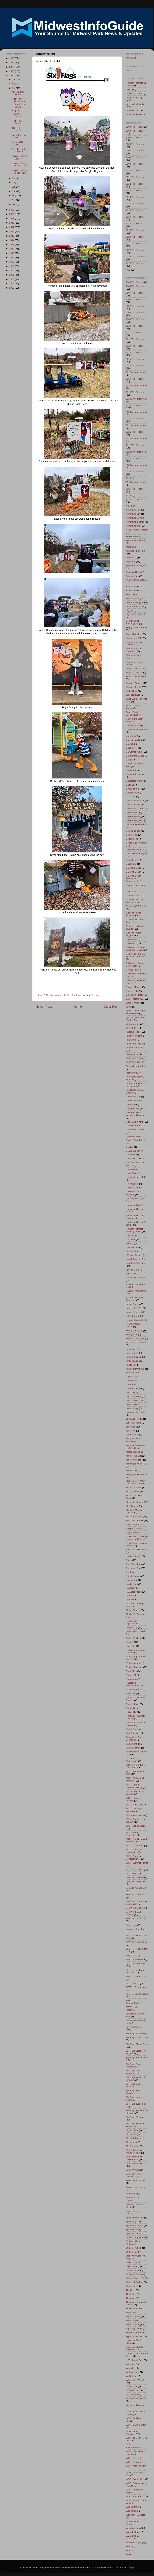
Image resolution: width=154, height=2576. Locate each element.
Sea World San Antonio (133, 1913)
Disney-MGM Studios (136, 906)
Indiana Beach (133, 1251)
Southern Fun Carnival (132, 2199)
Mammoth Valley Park (137, 1464)
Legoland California (135, 1412)
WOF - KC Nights (134, 2458)
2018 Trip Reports (135, 223)
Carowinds (131, 736)
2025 (12, 62)
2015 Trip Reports (135, 203)
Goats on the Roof (135, 1136)
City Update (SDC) (17, 143)
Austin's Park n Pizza (136, 580)
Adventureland (133, 526)
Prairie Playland (134, 1638)
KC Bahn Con (133, 1316)
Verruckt (130, 2368)
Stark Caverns (133, 2262)
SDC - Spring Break (136, 1826)
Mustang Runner (134, 1516)
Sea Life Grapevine (135, 1881)
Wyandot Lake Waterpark (133, 2537)
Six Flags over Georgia (133, 2098)
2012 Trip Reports (135, 184)
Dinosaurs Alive (133, 895)
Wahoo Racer (132, 2372)
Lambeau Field (133, 1388)
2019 (12, 218)
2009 (12, 262)
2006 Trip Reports (135, 144)
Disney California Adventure (134, 900)
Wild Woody (132, 2394)
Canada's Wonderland (137, 729)
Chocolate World (134, 781)
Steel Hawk (131, 2266)
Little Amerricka (133, 1423)
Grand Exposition (134, 1151)
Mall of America (133, 1460)
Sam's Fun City (133, 1729)
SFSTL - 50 (131, 1955)
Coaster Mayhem (134, 820)
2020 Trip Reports (135, 237)
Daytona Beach (133, 872)
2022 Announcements (137, 438)
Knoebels (130, 1365)
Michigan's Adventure (136, 1474)
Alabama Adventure (135, 540)
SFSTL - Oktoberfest (136, 1987)
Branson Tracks (133, 687)
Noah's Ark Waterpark (136, 1549)
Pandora (130, 1588)
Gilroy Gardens (133, 1125)
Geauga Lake (132, 1108)
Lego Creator (132, 1404)
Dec (14, 79)
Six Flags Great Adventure (133, 2065)
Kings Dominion (134, 1357)
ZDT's (129, 2546)
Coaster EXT (132, 812)
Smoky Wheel (133, 2170)
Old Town (130, 1572)
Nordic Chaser (133, 1556)
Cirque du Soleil (134, 789)
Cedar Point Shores (135, 774)
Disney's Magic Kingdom (133, 934)
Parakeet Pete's (134, 1592)
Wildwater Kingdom (135, 2405)
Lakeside (130, 1384)
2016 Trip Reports (135, 210)
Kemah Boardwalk (135, 1320)
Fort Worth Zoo (133, 1062)
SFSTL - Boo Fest (71, 995)
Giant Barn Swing (134, 1122)
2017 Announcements (137, 372)
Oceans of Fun (133, 93)
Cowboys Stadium (135, 849)
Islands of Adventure (136, 1263)
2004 (12, 283)
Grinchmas (131, 1154)
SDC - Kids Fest (134, 1804)
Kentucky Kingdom (135, 1338)
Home (78, 1006)
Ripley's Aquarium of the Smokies (136, 1657)
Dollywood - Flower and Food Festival (135, 948)
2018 (12, 223)
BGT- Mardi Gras (134, 606)
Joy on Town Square (136, 1277)
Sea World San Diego (136, 1918)
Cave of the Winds (135, 756)
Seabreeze (131, 1925)
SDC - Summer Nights (137, 1863)
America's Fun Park (135, 551)
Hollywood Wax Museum (133, 1193)
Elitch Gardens (133, 1003)
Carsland (130, 744)
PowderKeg (131, 1627)
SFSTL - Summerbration (133, 2001)
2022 (12, 75)
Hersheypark (132, 1183)
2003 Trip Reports (135, 127)
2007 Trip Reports (135, 150)
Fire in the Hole (133, 1043)
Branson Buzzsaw (135, 668)
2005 (12, 279)
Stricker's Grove (134, 2274)
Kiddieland (131, 1349)
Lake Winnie (132, 1380)
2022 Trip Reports (52, 995)
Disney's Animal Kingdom (134, 914)
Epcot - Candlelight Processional (135, 1012)
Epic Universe (133, 1024)
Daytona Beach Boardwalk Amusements (133, 878)
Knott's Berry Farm (135, 1369)
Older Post (111, 1006)
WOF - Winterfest (134, 2496)
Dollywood (131, 943)
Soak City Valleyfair (135, 2180)
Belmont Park (132, 598)
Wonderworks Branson (132, 2522)
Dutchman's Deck (134, 995)
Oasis (129, 70)
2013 (12, 244)
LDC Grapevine (133, 1396)
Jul (13, 187)
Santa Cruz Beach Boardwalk (135, 1738)
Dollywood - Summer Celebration (136, 964)
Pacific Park (132, 1584)
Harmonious (132, 1169)
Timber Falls (132, 2312)
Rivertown (131, 1679)
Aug (14, 182)
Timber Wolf (132, 2320)
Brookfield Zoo (133, 695)
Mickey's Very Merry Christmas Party (136, 1482)
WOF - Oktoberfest (135, 2479)
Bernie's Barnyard (135, 602)
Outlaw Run (132, 1580)
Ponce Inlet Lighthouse (131, 1622)
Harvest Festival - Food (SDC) (19, 171)
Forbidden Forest (134, 1058)
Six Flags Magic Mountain (134, 2085)
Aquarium (130, 561)
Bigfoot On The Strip (136, 614)
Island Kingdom (133, 1259)
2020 (12, 214)
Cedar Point (132, 770)
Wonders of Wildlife (135, 2515)
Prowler (129, 1642)
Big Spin (130, 610)
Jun (14, 191)
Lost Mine (131, 1430)
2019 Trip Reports (135, 230)
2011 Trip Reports (135, 177)
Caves (129, 760)
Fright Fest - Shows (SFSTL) (17, 114)
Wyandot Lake (133, 2532)
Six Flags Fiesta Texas (137, 2057)
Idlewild (129, 1243)
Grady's (129, 1147)
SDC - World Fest (134, 1869)
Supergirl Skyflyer (134, 2282)
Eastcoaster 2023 (134, 999)
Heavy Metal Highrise (136, 1177)
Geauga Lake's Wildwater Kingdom (135, 1113)
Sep (14, 178)
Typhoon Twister (134, 2336)
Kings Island (132, 1361)
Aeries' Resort (133, 536)
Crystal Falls (132, 860)
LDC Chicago (132, 1392)
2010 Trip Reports (135, 170)
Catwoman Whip (134, 752)
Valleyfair (130, 2364)
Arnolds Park (132, 576)
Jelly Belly (131, 1273)
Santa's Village (133, 1748)
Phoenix (130, 1599)
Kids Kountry (132, 1353)
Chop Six (130, 785)
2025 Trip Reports (135, 263)
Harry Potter (132, 1173)
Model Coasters (134, 1487)
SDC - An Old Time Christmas (135, 1766)
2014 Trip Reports (135, 197)
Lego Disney (132, 1408)
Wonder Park (132, 2507)
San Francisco (133, 1733)
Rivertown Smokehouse (132, 1684)
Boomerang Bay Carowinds (134, 650)
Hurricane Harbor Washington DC (134, 1230)
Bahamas (130, 586)
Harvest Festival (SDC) (19, 157)
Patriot (129, 1595)
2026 (12, 58)
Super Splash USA (135, 2278)
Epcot (129, 1007)
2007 (12, 270)
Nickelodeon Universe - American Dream (137, 1537)
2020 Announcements (137, 412)
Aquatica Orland (134, 572)
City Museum (132, 793)
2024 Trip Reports (135, 471)
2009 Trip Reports (135, 164)
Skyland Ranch (133, 2138)
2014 (12, 240)
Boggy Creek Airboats (137, 627)
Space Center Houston (133, 2212)
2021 (12, 210)
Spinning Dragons (135, 2217)
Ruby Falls (131, 1712)
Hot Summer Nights (135, 1198)
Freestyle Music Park (136, 1066)
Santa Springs (133, 1744)
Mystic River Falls (134, 1520)
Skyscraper (131, 2142)
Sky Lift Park (132, 2130)
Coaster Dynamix (134, 808)
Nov (14, 84)
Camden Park (133, 725)
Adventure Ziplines (135, 522)
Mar (14, 204)
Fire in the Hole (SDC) (19, 136)
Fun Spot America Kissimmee (135, 1084)
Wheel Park (131, 2386)
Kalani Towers (133, 1304)
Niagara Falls (132, 1532)
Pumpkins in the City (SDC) (19, 150)
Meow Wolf (131, 1470)
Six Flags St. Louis (91, 995)
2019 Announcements (137, 399)
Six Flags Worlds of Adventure (135, 2125)
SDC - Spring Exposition (132, 1833)
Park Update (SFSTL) (17, 93)
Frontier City (132, 1073)
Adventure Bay (133, 510)
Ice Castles (131, 1235)
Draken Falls (132, 991)
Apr (14, 200)
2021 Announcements (137, 425)
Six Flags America (135, 2033)
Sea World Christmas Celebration (136, 1902)
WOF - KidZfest (133, 2462)
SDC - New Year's (135, 1815)
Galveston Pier (133, 1096)
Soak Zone (131, 2193)
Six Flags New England (133, 2091)
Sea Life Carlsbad (135, 1877)
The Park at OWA (134, 2308)
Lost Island (131, 1427)
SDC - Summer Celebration (133, 1850)
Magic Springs (133, 1452)
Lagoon (129, 1376)
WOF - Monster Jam (136, 2466)
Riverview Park (133, 1689)
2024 (12, 67)
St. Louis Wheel (134, 2248)
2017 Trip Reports (135, 217)
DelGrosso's (132, 891)
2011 (12, 253)
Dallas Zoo (131, 864)
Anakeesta (131, 557)
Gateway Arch (133, 1100)
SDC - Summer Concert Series (133, 1857)
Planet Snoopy (133, 1610)
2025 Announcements (137, 482)
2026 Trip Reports (135, 499)
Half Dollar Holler (134, 1158)
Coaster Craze (133, 804)
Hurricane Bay (133, 1205)
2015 (12, 236)
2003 (12, 288)
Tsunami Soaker (134, 2332)
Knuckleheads (133, 1372)
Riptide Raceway (134, 1667)
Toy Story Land (133, 2328)
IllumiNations (132, 1247)
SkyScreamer (132, 2146)
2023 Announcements (137, 452)
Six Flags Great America (133, 2072)
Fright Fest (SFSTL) (16, 122)
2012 (12, 248)
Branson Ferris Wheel (137, 676)
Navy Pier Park (133, 1524)
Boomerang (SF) (134, 638)
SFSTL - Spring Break (137, 1994)
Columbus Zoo (133, 831)
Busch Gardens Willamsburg (133, 713)
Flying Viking (132, 1054)
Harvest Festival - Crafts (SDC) (19, 164)
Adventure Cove (134, 518)
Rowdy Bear (132, 1708)
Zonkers (130, 2550)
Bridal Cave (131, 691)
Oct (14, 88)
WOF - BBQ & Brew (136, 2425)
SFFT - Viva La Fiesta (137, 1942)
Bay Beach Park (134, 590)
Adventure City (133, 514)
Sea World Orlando (135, 1908)
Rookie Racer (132, 1704)
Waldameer (131, 2376)
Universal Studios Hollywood (134, 2348)
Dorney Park (132, 970)
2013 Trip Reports (135, 190)
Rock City (130, 1693)
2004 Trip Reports (135, 131)
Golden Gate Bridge (136, 1140)
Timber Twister (133, 2316)
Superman (131, 2286)
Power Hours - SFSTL (137, 1631)
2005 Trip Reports (135, 137)
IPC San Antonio (134, 1255)
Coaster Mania (133, 816)
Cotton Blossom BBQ (136, 843)
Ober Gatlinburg (134, 1564)
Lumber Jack (132, 1434)
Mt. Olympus (132, 1506)
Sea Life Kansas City (136, 1888)
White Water (132, 110)
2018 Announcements (137, 385)
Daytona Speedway (135, 885)
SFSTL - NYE (132, 1983)
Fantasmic (131, 1040)
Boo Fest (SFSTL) (16, 129)
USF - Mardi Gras (134, 2360)
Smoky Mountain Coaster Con (134, 2158)
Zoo (128, 2554)
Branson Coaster (134, 672)
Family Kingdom (134, 1036)
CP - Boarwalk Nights (136, 853)
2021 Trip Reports (135, 243)
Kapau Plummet (134, 1312)
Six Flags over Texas (136, 2104)
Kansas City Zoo (134, 1308)
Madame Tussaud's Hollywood (135, 1446)
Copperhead (132, 839)
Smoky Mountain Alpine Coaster (134, 2151)
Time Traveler (132, 2324)
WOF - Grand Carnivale (132, 2432)
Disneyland (131, 939)
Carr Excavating (134, 740)
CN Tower (131, 796)
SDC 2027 (131, 58)
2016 (12, 231)
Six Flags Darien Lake (137, 2037)
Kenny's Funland (134, 1330)
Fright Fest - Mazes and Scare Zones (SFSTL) (19, 103)
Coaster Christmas (135, 800)
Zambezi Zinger (133, 2542)
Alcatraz (130, 547)
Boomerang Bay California (134, 643)
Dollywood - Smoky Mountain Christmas (136, 955)
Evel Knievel (132, 1028)
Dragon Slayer (133, 987)
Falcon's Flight (133, 1032)
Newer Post (44, 1006)
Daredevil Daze (133, 868)
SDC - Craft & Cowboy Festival (134, 1786)
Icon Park (130, 1239)
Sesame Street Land (136, 1929)
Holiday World (133, 1187)
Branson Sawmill (134, 683)
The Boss (130, 2290)
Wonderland (132, 2511)
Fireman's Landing (135, 1047)
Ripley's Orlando (134, 1663)
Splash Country (133, 2229)
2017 (12, 227)
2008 (12, 266)
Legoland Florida (134, 1419)
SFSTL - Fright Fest (135, 1963)
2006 (12, 275)
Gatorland (131, 1104)
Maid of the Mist (134, 1456)
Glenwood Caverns (135, 1129)
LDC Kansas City (134, 1400)
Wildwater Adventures (137, 2398)
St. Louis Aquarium (135, 2237)
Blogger (131, 2567)
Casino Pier (131, 748)
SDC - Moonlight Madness (134, 1809)
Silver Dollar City (134, 97)
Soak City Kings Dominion (134, 2175)
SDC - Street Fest (135, 1845)
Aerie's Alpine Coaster (137, 530)
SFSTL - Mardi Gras (136, 1976)
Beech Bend (132, 594)
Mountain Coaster (135, 1502)
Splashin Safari (133, 2233)
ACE (128, 270)
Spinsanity (131, 2221)
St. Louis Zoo (132, 2252)
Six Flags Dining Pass (137, 2044)
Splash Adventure (134, 2225)
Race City (131, 1646)
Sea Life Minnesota (135, 1894)
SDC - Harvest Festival (133, 1799)
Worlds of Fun (133, 114)
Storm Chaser (133, 2270)
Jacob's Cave (132, 1270)
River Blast (131, 1671)
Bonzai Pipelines (134, 634)
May (14, 195)
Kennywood (132, 1334)
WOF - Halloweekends (133, 2446)
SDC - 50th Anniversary (132, 1759)
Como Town (132, 835)
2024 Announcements (137, 465)
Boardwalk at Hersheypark (132, 622)
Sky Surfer (131, 2134)
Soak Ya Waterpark (135, 2187)
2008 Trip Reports (135, 157)
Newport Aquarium (135, 1528)
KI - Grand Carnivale (136, 1342)
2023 (12, 71)
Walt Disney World (135, 2380)
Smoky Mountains (135, 2163)
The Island (131, 2294)
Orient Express (133, 1576)
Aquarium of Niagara (136, 565)
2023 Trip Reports (135, 256)
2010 (12, 257)
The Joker (131, 2298)
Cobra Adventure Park (137, 824)
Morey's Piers (132, 1491)
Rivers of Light (133, 1675)
